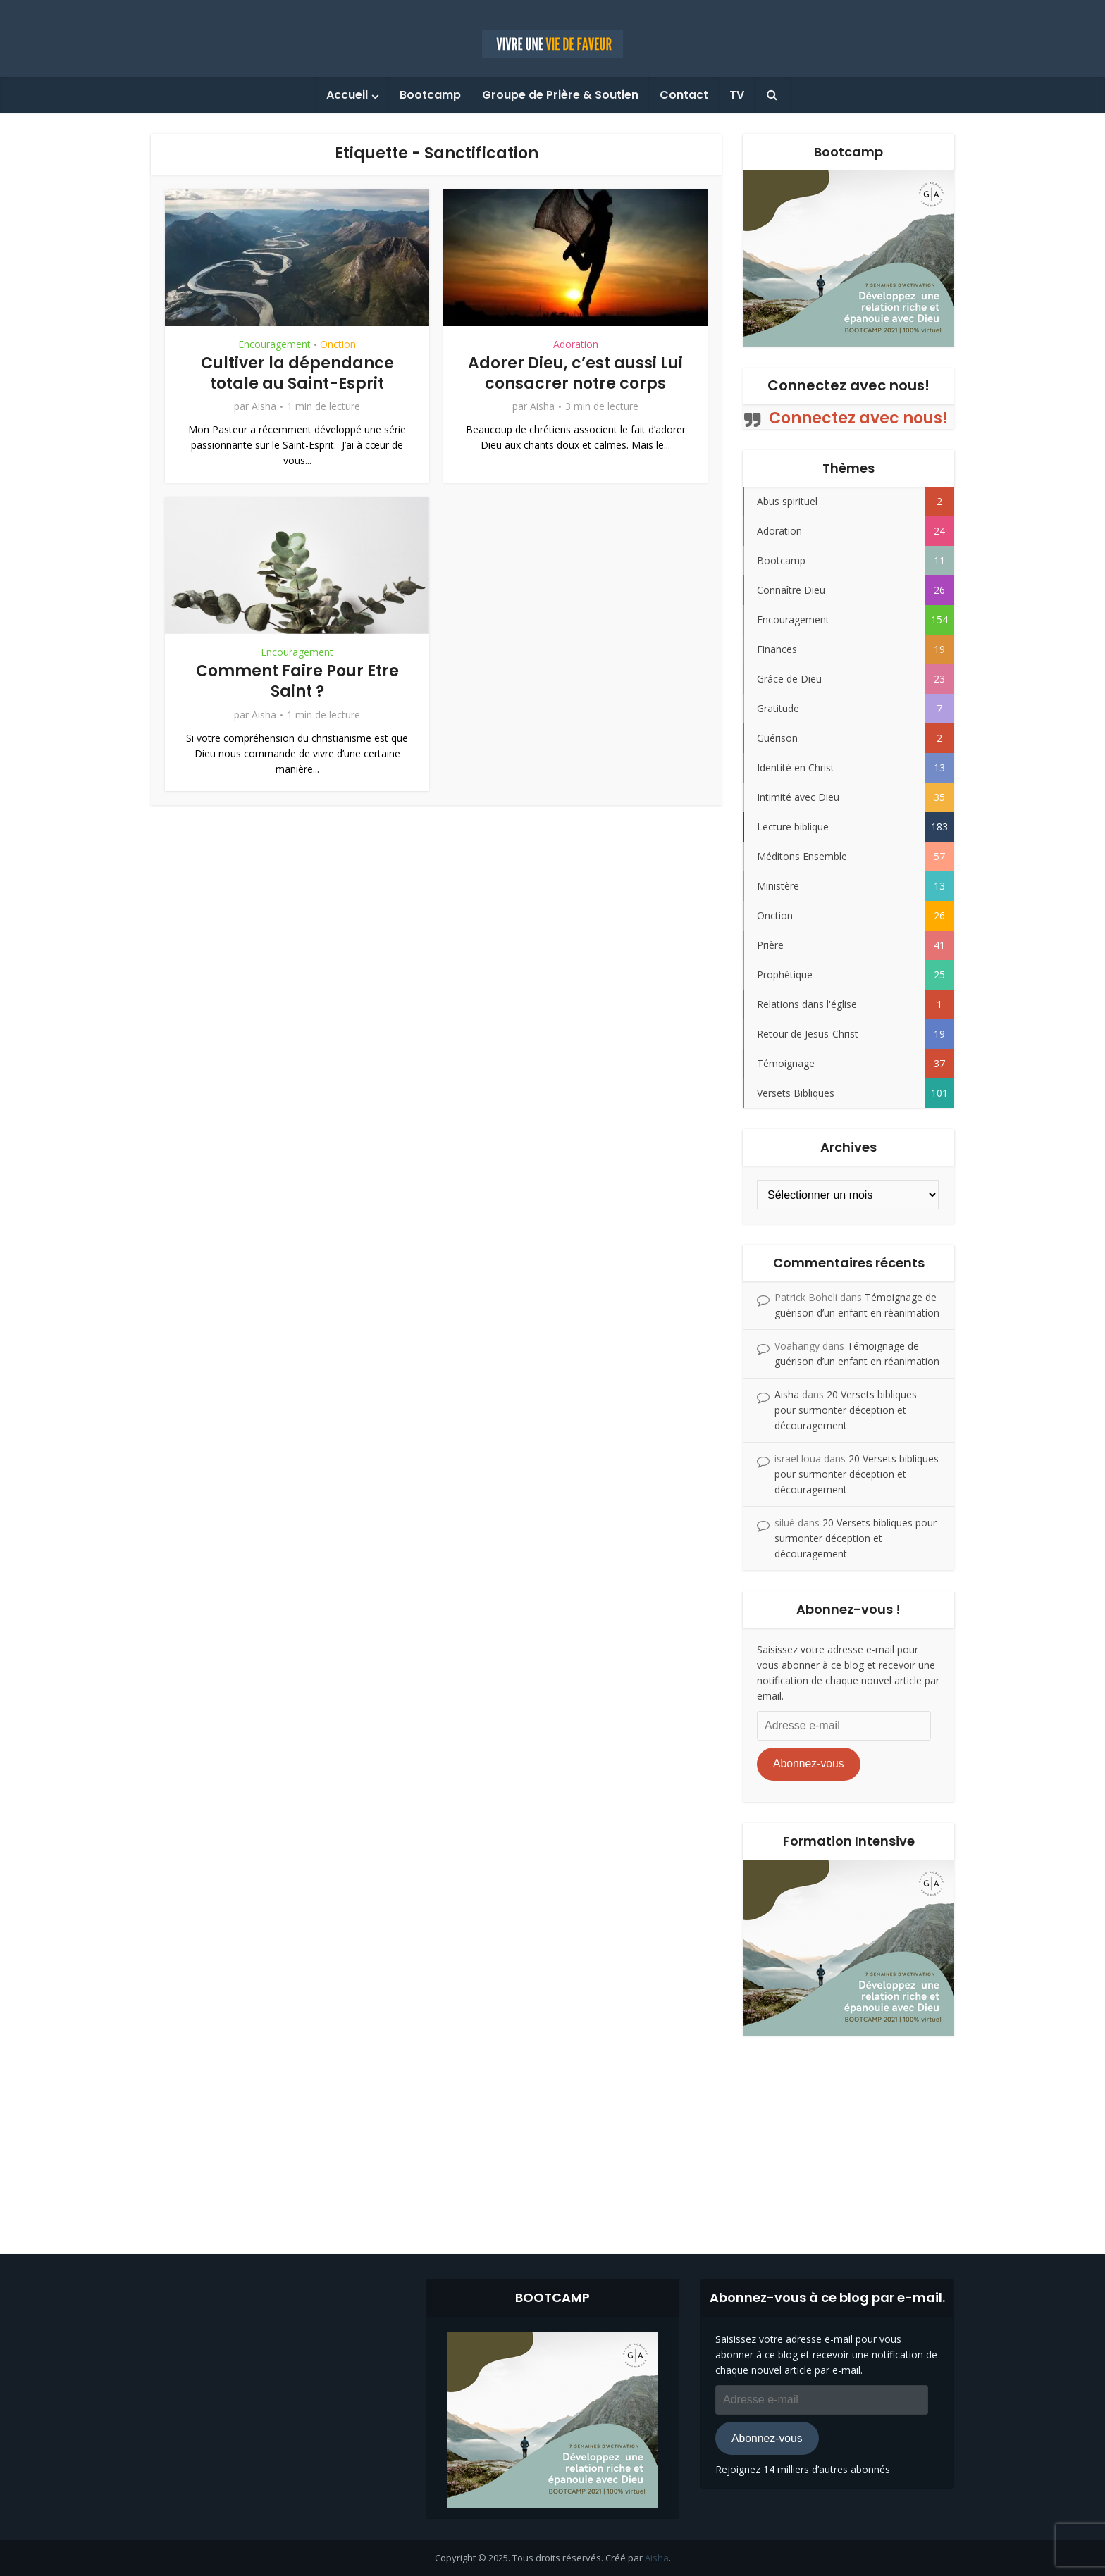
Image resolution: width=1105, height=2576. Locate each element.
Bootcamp (430, 95)
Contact (684, 95)
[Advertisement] (552, 2134)
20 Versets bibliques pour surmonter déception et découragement (845, 1410)
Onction (338, 344)
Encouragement (274, 344)
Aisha (264, 406)
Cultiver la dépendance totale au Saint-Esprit (297, 373)
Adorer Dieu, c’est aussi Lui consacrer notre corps (575, 373)
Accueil (347, 95)
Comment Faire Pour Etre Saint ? (297, 681)
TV (736, 95)
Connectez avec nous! (848, 385)
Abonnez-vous (808, 1763)
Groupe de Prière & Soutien (560, 95)
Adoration (575, 344)
